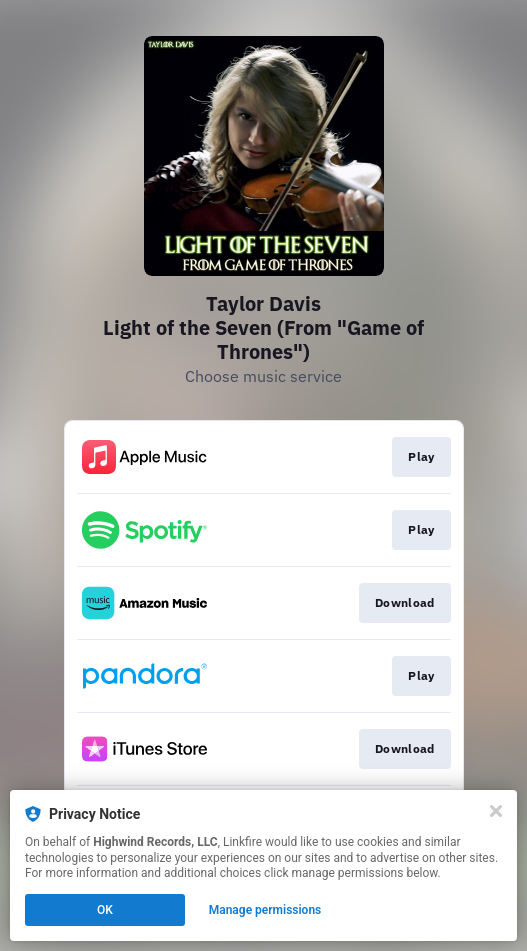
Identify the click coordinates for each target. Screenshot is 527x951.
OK (105, 910)
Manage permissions (265, 910)
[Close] (496, 811)
